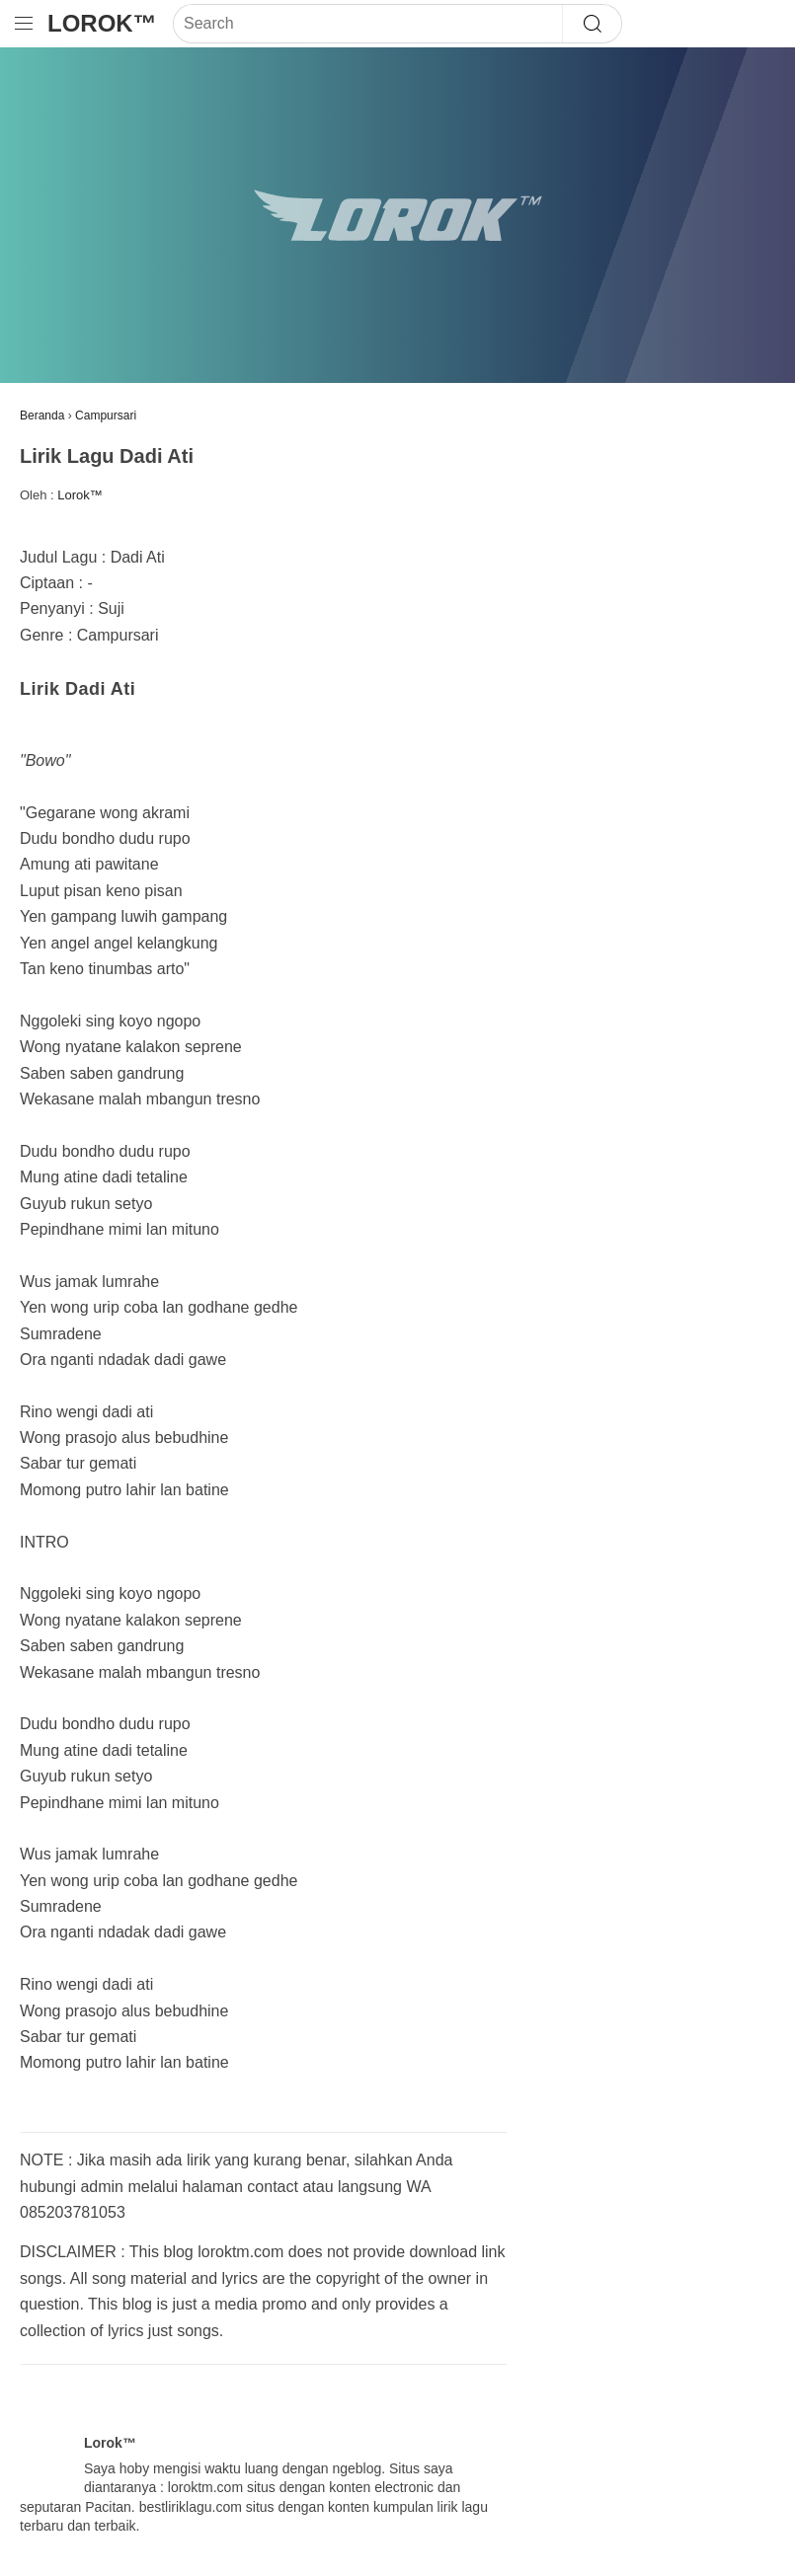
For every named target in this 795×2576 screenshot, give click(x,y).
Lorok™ (102, 23)
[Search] (368, 23)
